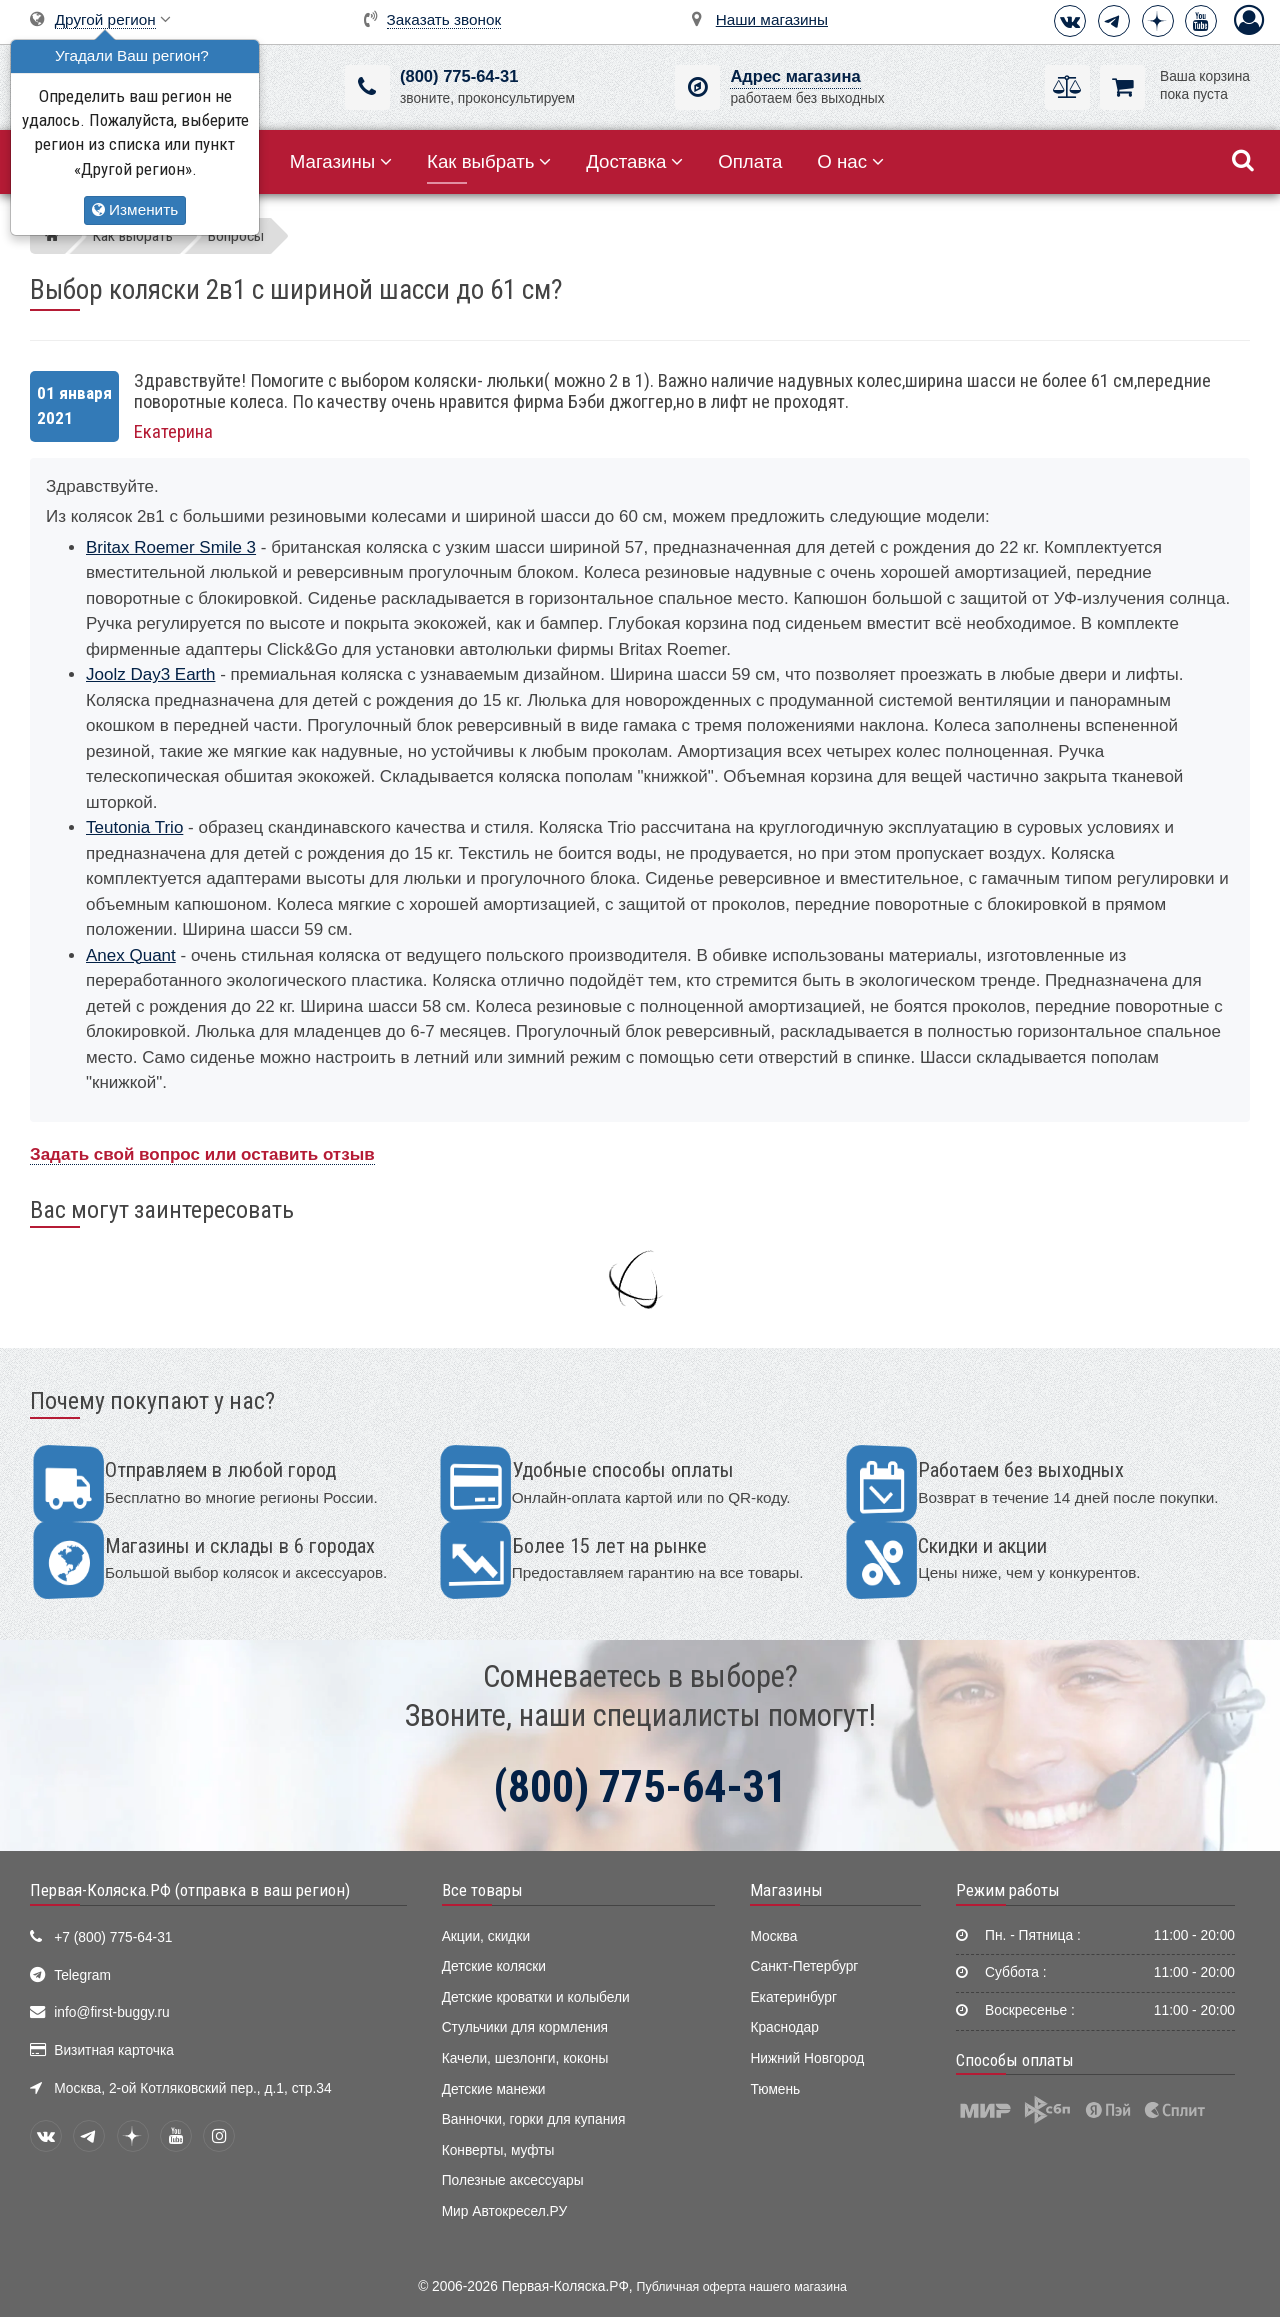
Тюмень (775, 2089)
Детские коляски (494, 1966)
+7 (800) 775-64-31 (113, 1937)
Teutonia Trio (134, 827)
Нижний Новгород (807, 2058)
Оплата (750, 161)
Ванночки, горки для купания (534, 2119)
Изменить (135, 209)
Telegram (82, 1975)
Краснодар (784, 2027)
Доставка (634, 161)
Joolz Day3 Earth (150, 674)
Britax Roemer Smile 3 (171, 547)
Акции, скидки (486, 1936)
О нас (850, 161)
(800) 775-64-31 (459, 76)
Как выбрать (489, 161)
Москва (773, 1936)
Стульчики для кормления (525, 2027)
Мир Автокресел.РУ (505, 2211)
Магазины (341, 161)
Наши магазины (772, 19)
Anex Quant (131, 955)
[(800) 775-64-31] (367, 87)
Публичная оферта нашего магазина (742, 2287)
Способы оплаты (1015, 2060)
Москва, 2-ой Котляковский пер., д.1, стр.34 (192, 2088)
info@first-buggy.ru (111, 2012)
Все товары (482, 1890)
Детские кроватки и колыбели (536, 1997)
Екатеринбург (793, 1997)
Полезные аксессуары (513, 2180)
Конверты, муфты (498, 2150)
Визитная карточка (114, 2050)
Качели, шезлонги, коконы (525, 2058)
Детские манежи (494, 2089)
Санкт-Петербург (804, 1966)
